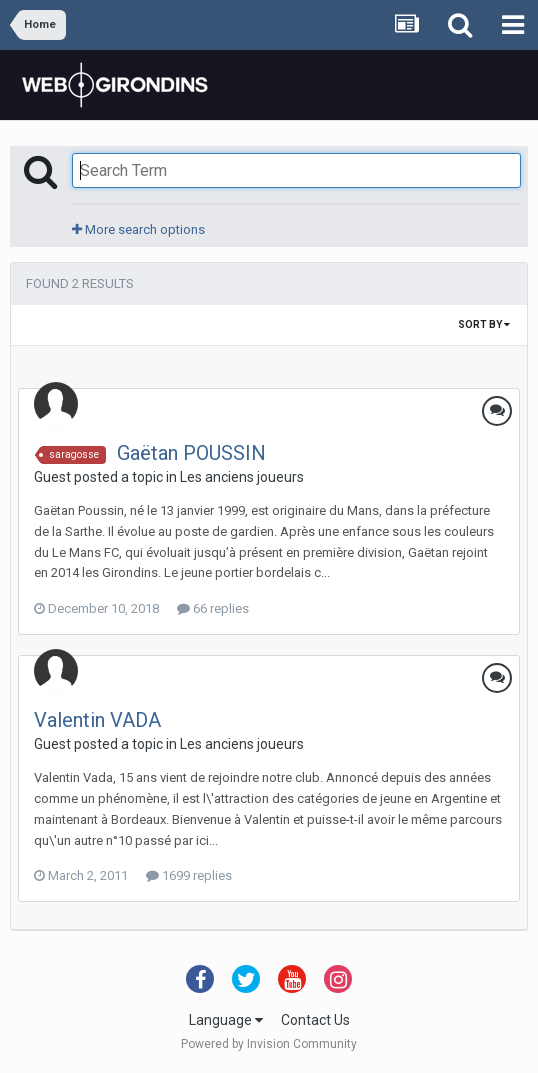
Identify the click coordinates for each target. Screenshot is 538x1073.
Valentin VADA (97, 720)
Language (226, 1020)
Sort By (484, 324)
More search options (138, 229)
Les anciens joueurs (242, 477)
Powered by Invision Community (269, 1044)
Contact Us (315, 1020)
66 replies (213, 608)
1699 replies (189, 875)
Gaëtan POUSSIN (191, 453)
